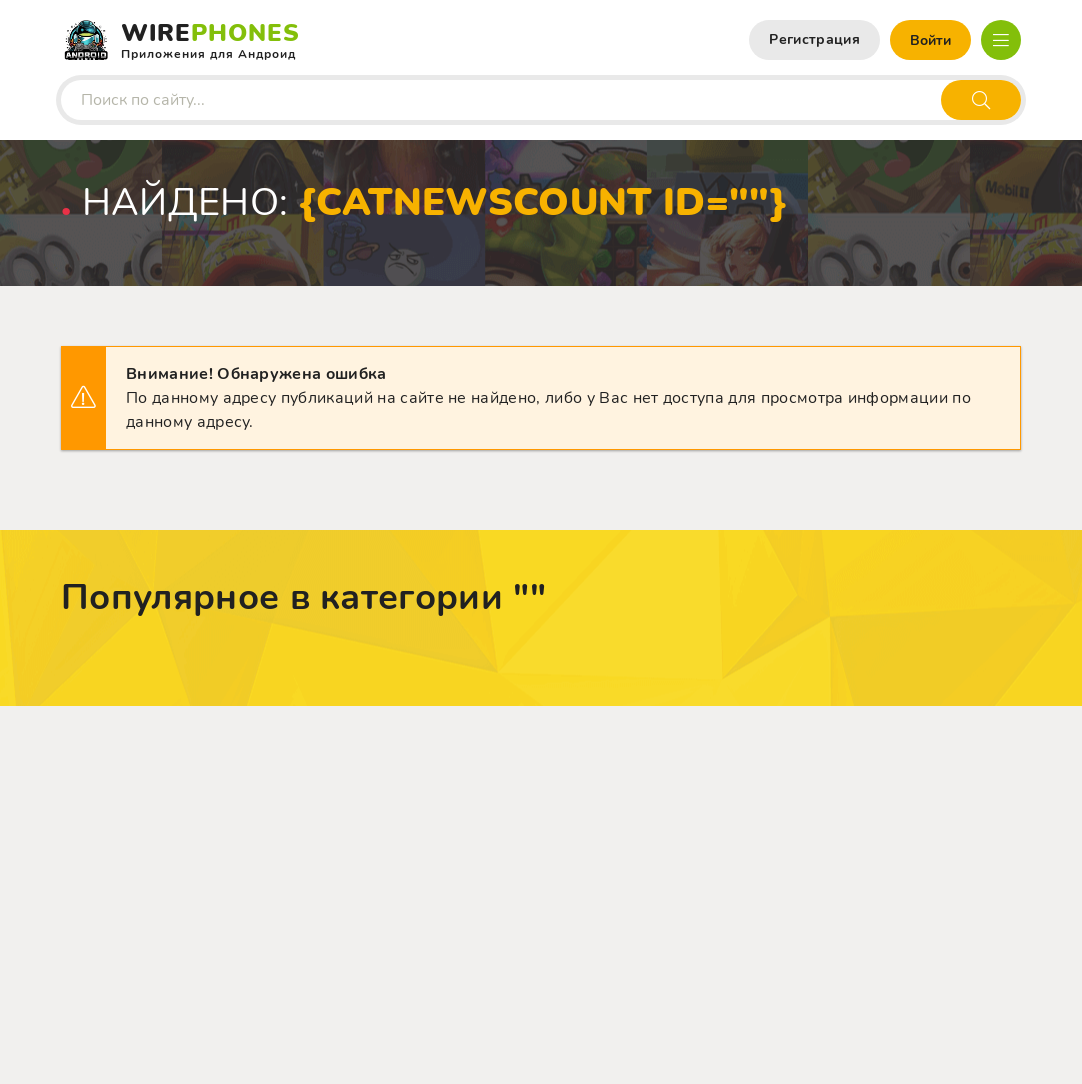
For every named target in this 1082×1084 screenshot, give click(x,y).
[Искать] (981, 100)
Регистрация (814, 39)
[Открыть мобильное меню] (1001, 40)
